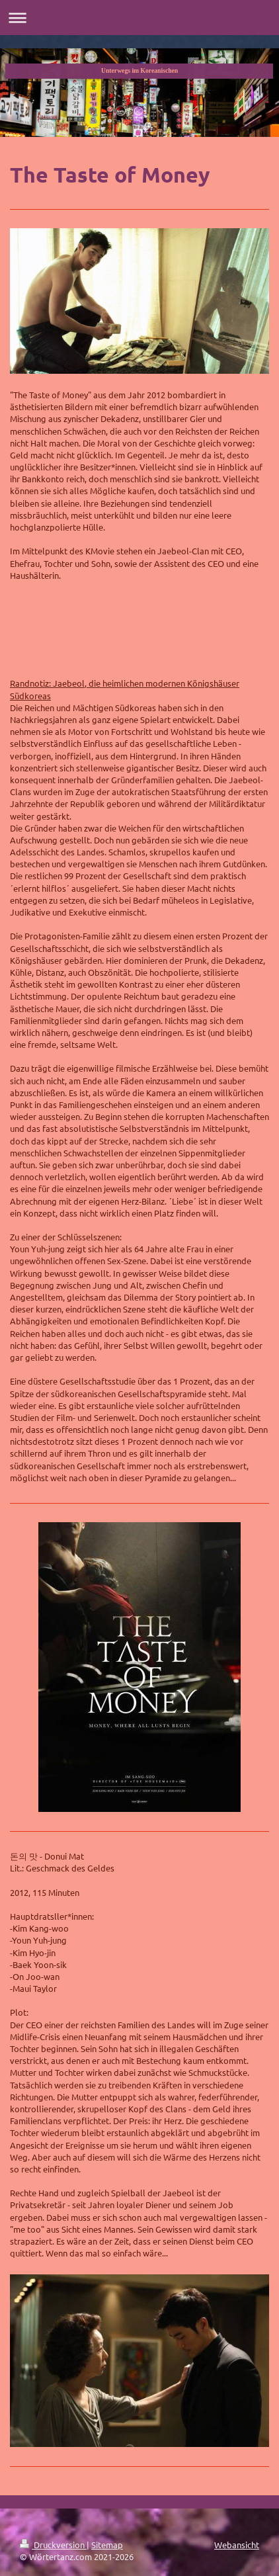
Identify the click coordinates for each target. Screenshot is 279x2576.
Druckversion (53, 2544)
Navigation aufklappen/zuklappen (139, 17)
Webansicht (236, 2544)
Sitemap (107, 2544)
